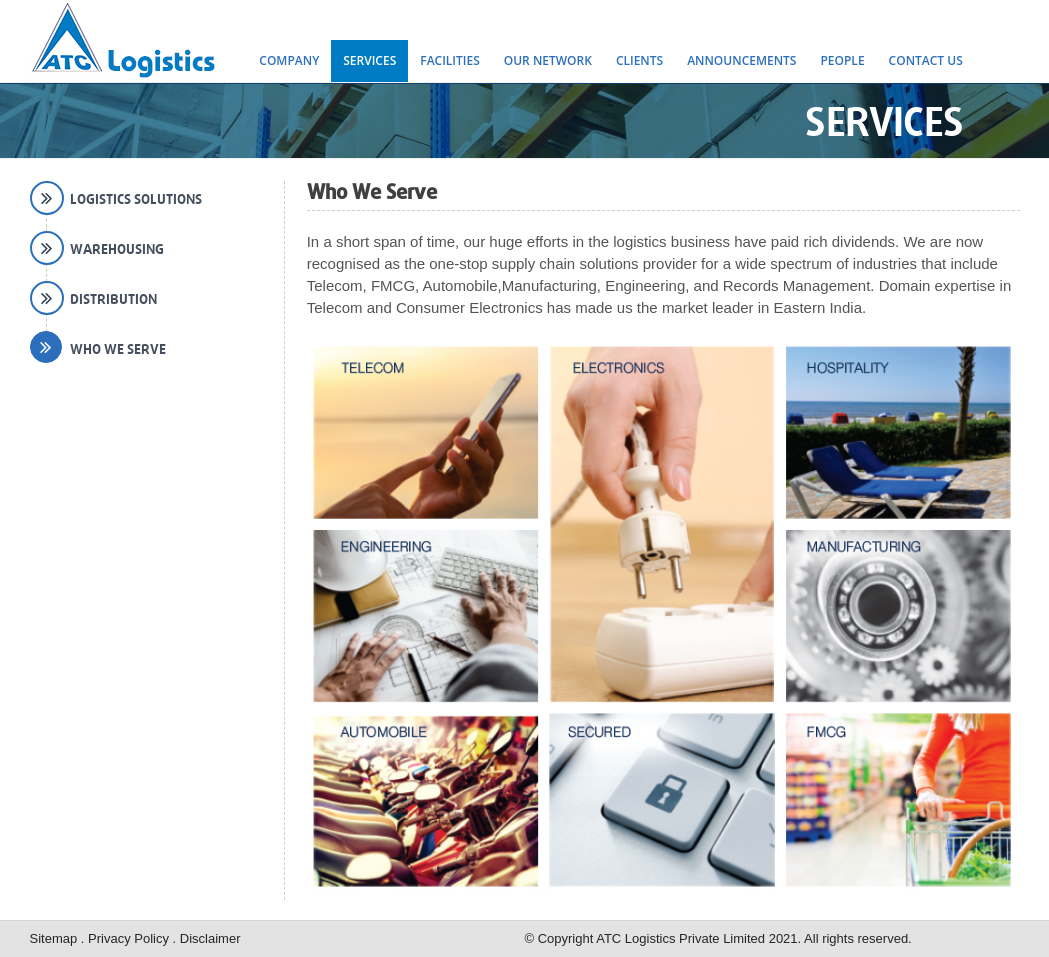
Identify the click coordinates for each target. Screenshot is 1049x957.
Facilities (450, 60)
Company (289, 60)
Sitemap (55, 938)
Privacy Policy (130, 938)
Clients (639, 60)
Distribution (113, 299)
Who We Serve (118, 349)
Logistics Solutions (136, 199)
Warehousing (117, 249)
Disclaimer (210, 938)
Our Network (548, 60)
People (842, 60)
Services (369, 60)
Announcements (741, 60)
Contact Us (926, 60)
